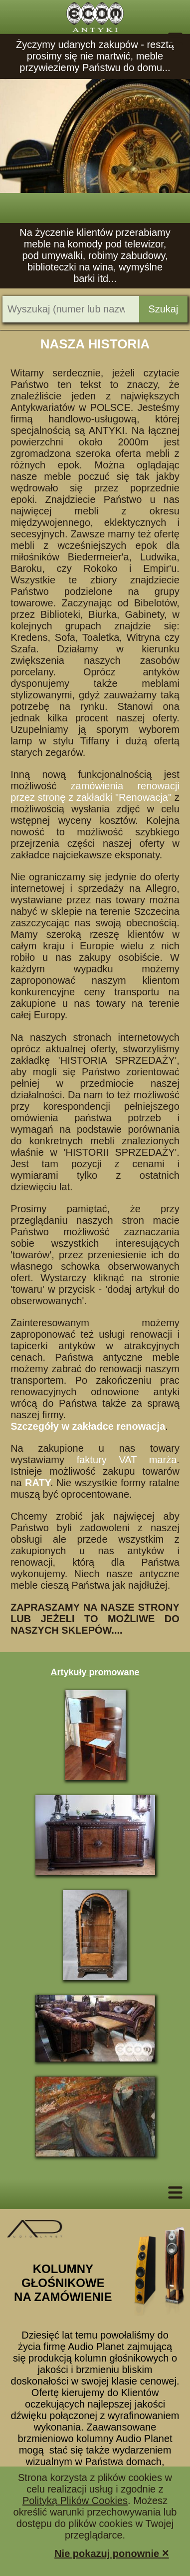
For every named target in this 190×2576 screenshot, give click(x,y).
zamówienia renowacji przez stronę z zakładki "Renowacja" (95, 791)
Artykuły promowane (94, 1672)
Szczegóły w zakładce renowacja (87, 1426)
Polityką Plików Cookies (75, 2500)
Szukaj (163, 308)
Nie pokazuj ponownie (111, 2553)
